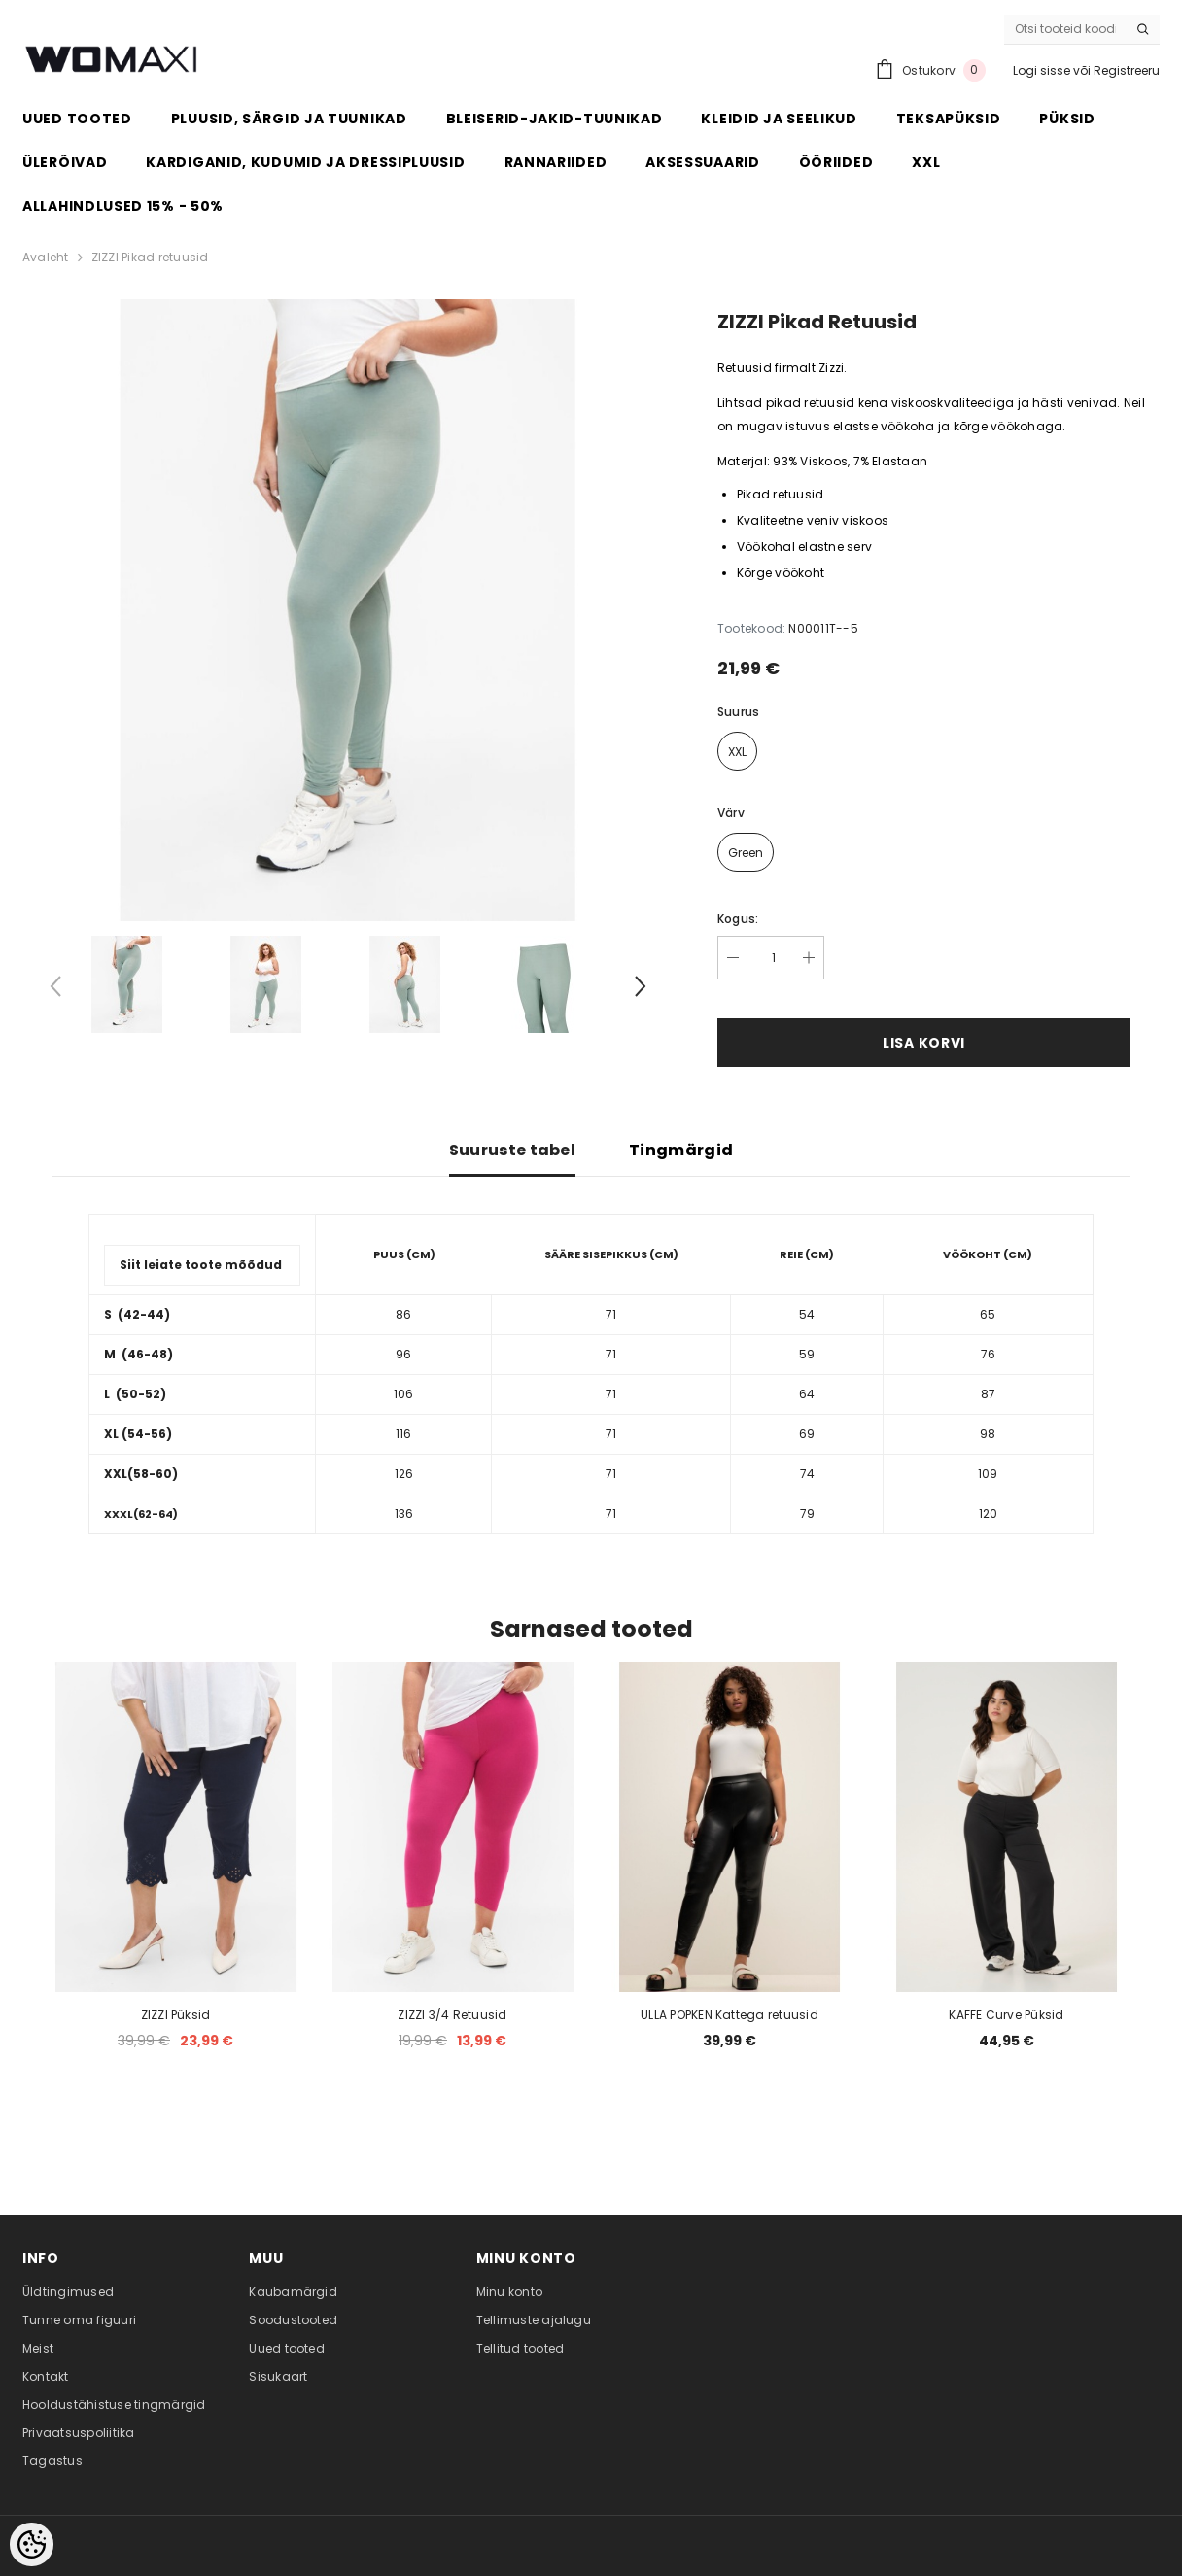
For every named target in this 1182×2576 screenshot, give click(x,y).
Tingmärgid (681, 1150)
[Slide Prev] (56, 990)
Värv (731, 813)
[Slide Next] (639, 990)
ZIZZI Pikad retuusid (150, 257)
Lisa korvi (924, 1042)
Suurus (738, 712)
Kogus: (737, 918)
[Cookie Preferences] (31, 2544)
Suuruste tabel (512, 1150)
